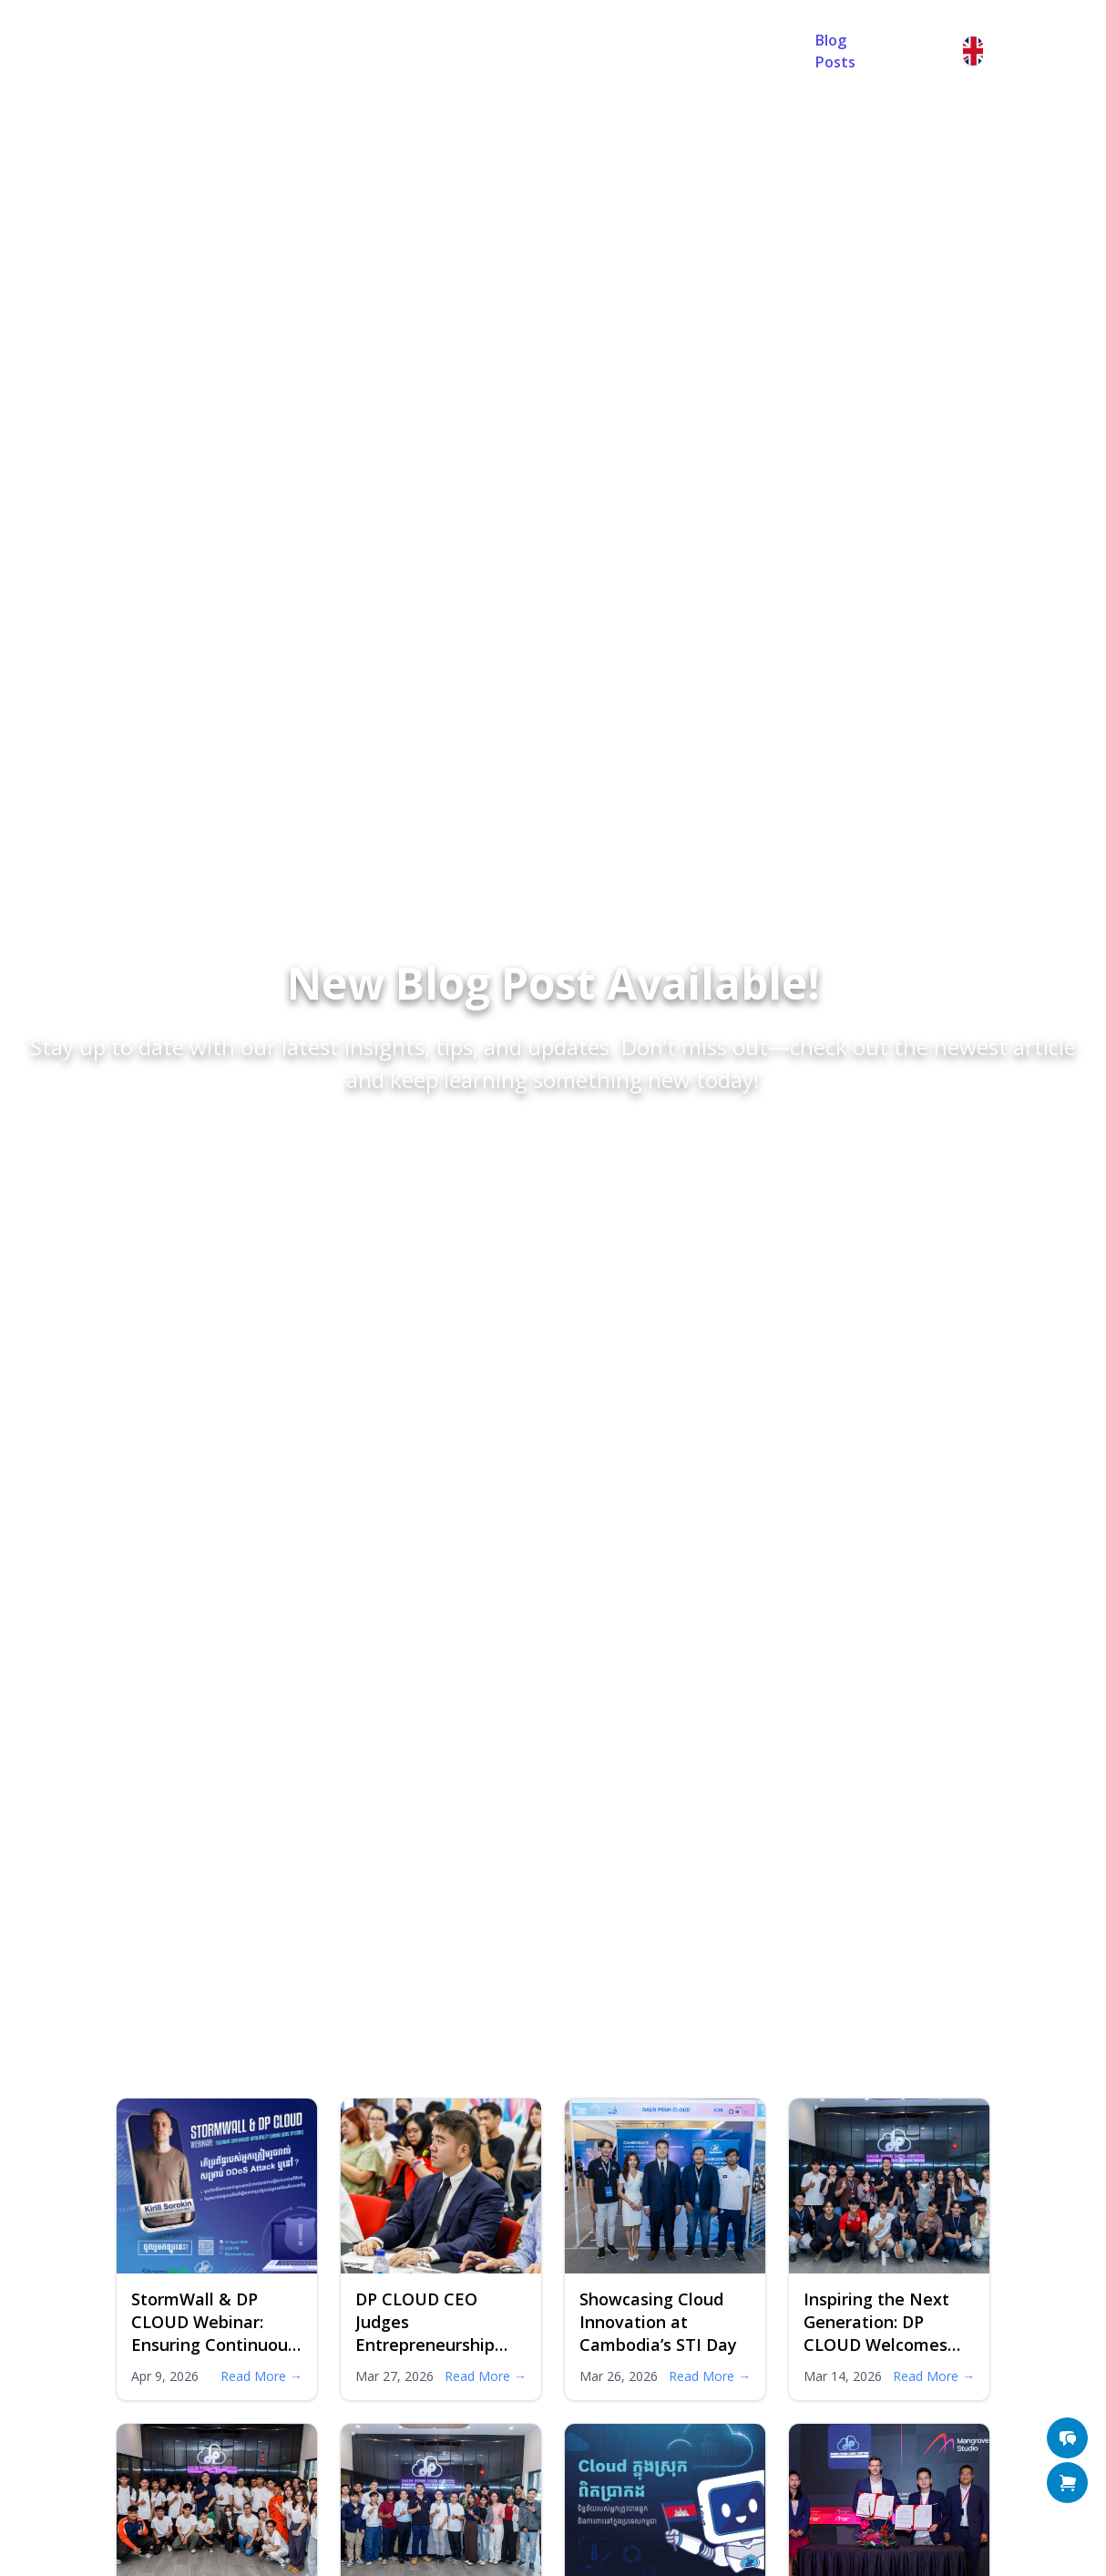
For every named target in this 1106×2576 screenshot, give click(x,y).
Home (357, 51)
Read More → (261, 2376)
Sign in (925, 51)
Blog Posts (835, 51)
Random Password (718, 51)
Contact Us (611, 51)
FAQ (524, 51)
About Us (444, 51)
